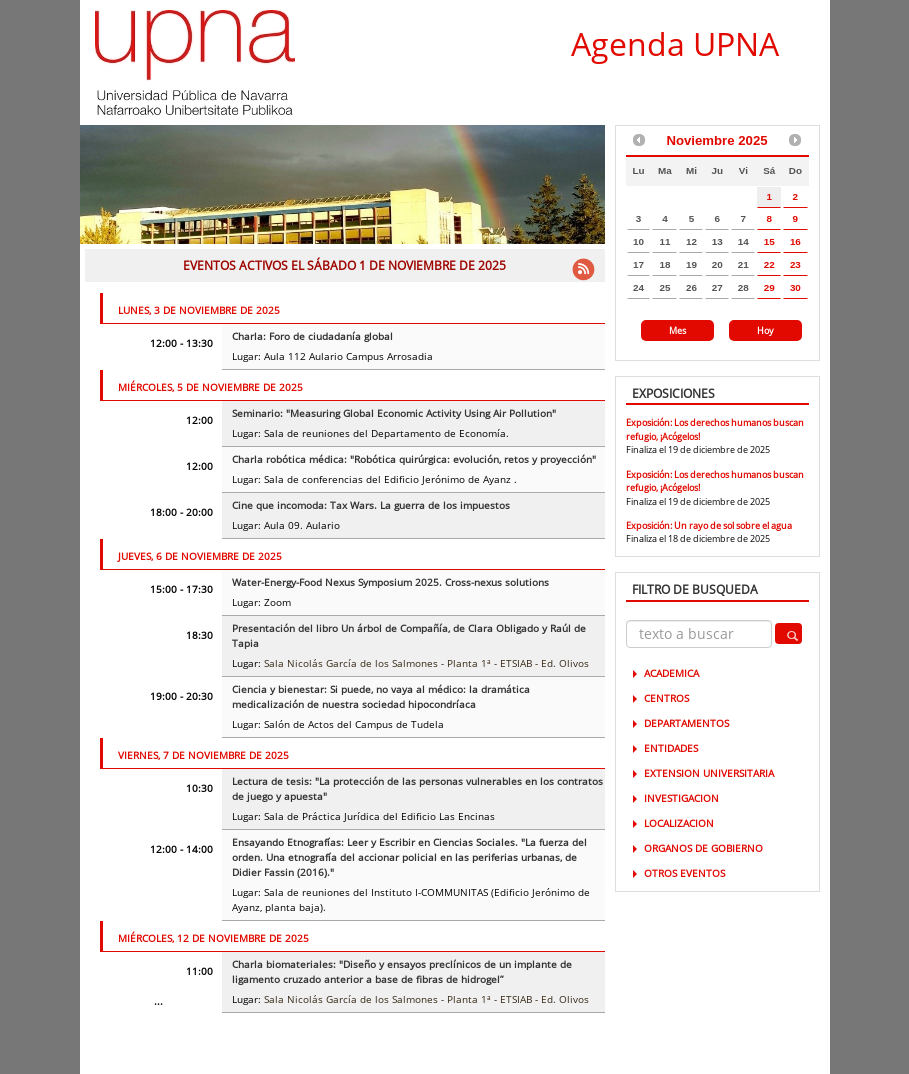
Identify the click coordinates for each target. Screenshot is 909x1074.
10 (638, 241)
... (158, 1001)
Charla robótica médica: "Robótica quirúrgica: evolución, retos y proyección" (414, 459)
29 (769, 287)
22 (769, 264)
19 (691, 264)
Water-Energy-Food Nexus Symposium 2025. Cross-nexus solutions (390, 582)
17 (638, 264)
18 (664, 264)
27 (717, 287)
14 (743, 241)
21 (743, 264)
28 (743, 287)
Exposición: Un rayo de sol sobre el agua (709, 525)
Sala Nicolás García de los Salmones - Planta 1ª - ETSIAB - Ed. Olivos (426, 663)
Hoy (765, 330)
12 (691, 241)
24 (638, 287)
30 (795, 287)
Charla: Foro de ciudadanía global (312, 336)
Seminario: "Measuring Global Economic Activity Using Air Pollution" (394, 413)
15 (769, 241)
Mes (677, 330)
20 (717, 264)
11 (664, 241)
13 (717, 241)
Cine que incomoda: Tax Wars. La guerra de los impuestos (371, 505)
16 (795, 241)
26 (691, 287)
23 (795, 264)
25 (664, 287)
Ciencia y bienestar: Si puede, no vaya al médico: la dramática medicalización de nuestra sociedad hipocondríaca (381, 696)
